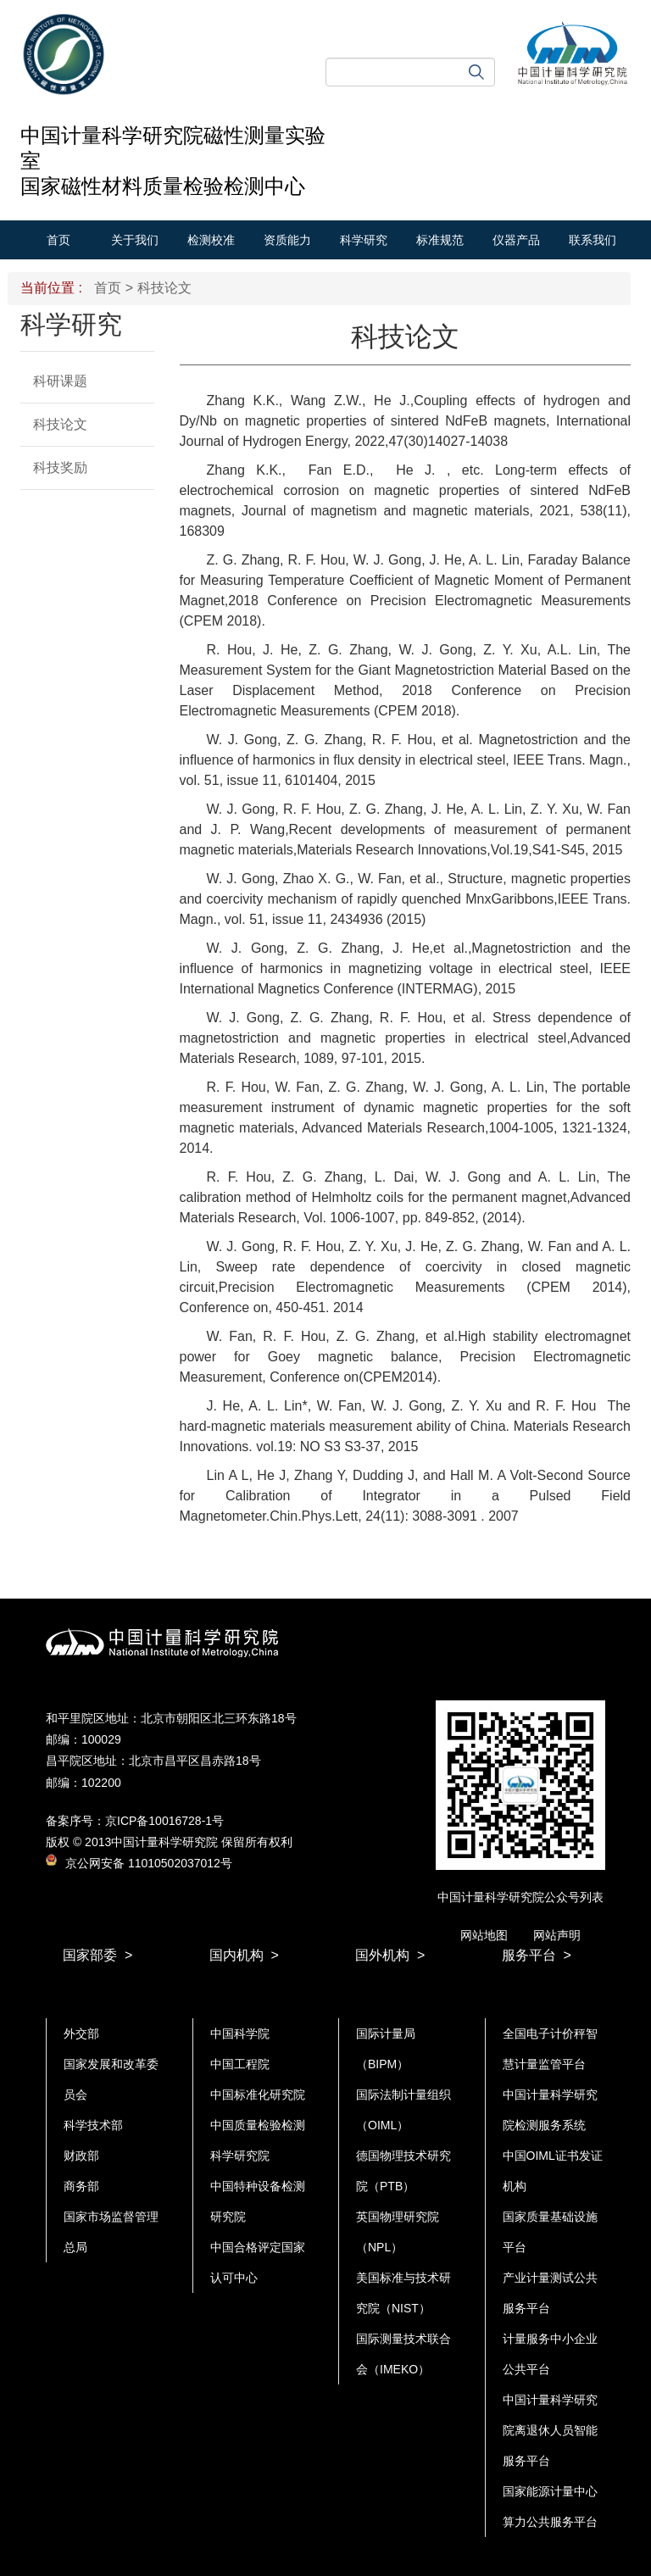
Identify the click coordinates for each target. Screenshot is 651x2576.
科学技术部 (93, 2125)
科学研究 (363, 240)
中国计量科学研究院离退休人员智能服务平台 (550, 2430)
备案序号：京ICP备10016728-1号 (135, 1821)
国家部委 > (97, 1955)
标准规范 (440, 240)
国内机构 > (244, 1955)
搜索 (476, 72)
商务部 (81, 2186)
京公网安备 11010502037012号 (139, 1863)
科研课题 (60, 381)
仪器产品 (516, 240)
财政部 (81, 2155)
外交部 (81, 2033)
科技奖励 (60, 467)
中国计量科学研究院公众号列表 (520, 1897)
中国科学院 (240, 2033)
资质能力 (287, 240)
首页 (58, 240)
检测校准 (211, 240)
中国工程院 (240, 2064)
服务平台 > (536, 1955)
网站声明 (557, 1935)
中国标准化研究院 (257, 2094)
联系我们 (592, 240)
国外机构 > (390, 1955)
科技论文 (60, 424)
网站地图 (484, 1935)
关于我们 (135, 240)
